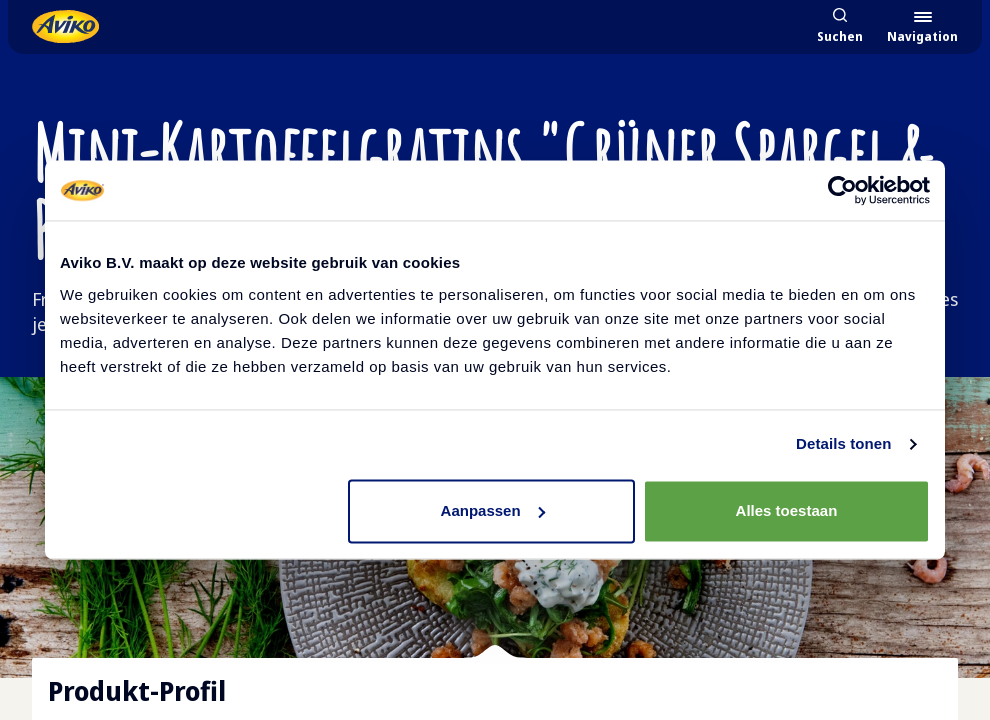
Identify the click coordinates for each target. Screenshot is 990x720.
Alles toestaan (787, 510)
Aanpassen (493, 510)
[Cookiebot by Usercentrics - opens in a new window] (842, 190)
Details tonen (843, 443)
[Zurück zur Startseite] (65, 26)
